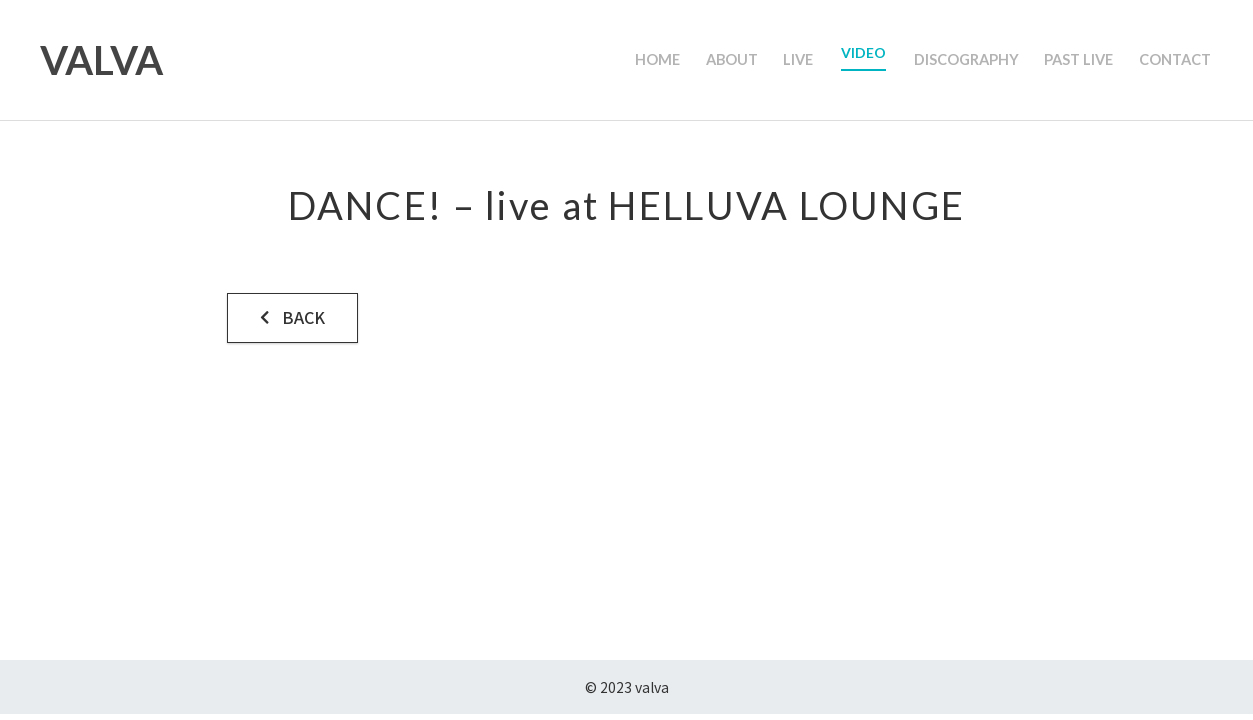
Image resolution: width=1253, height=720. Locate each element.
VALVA (101, 60)
